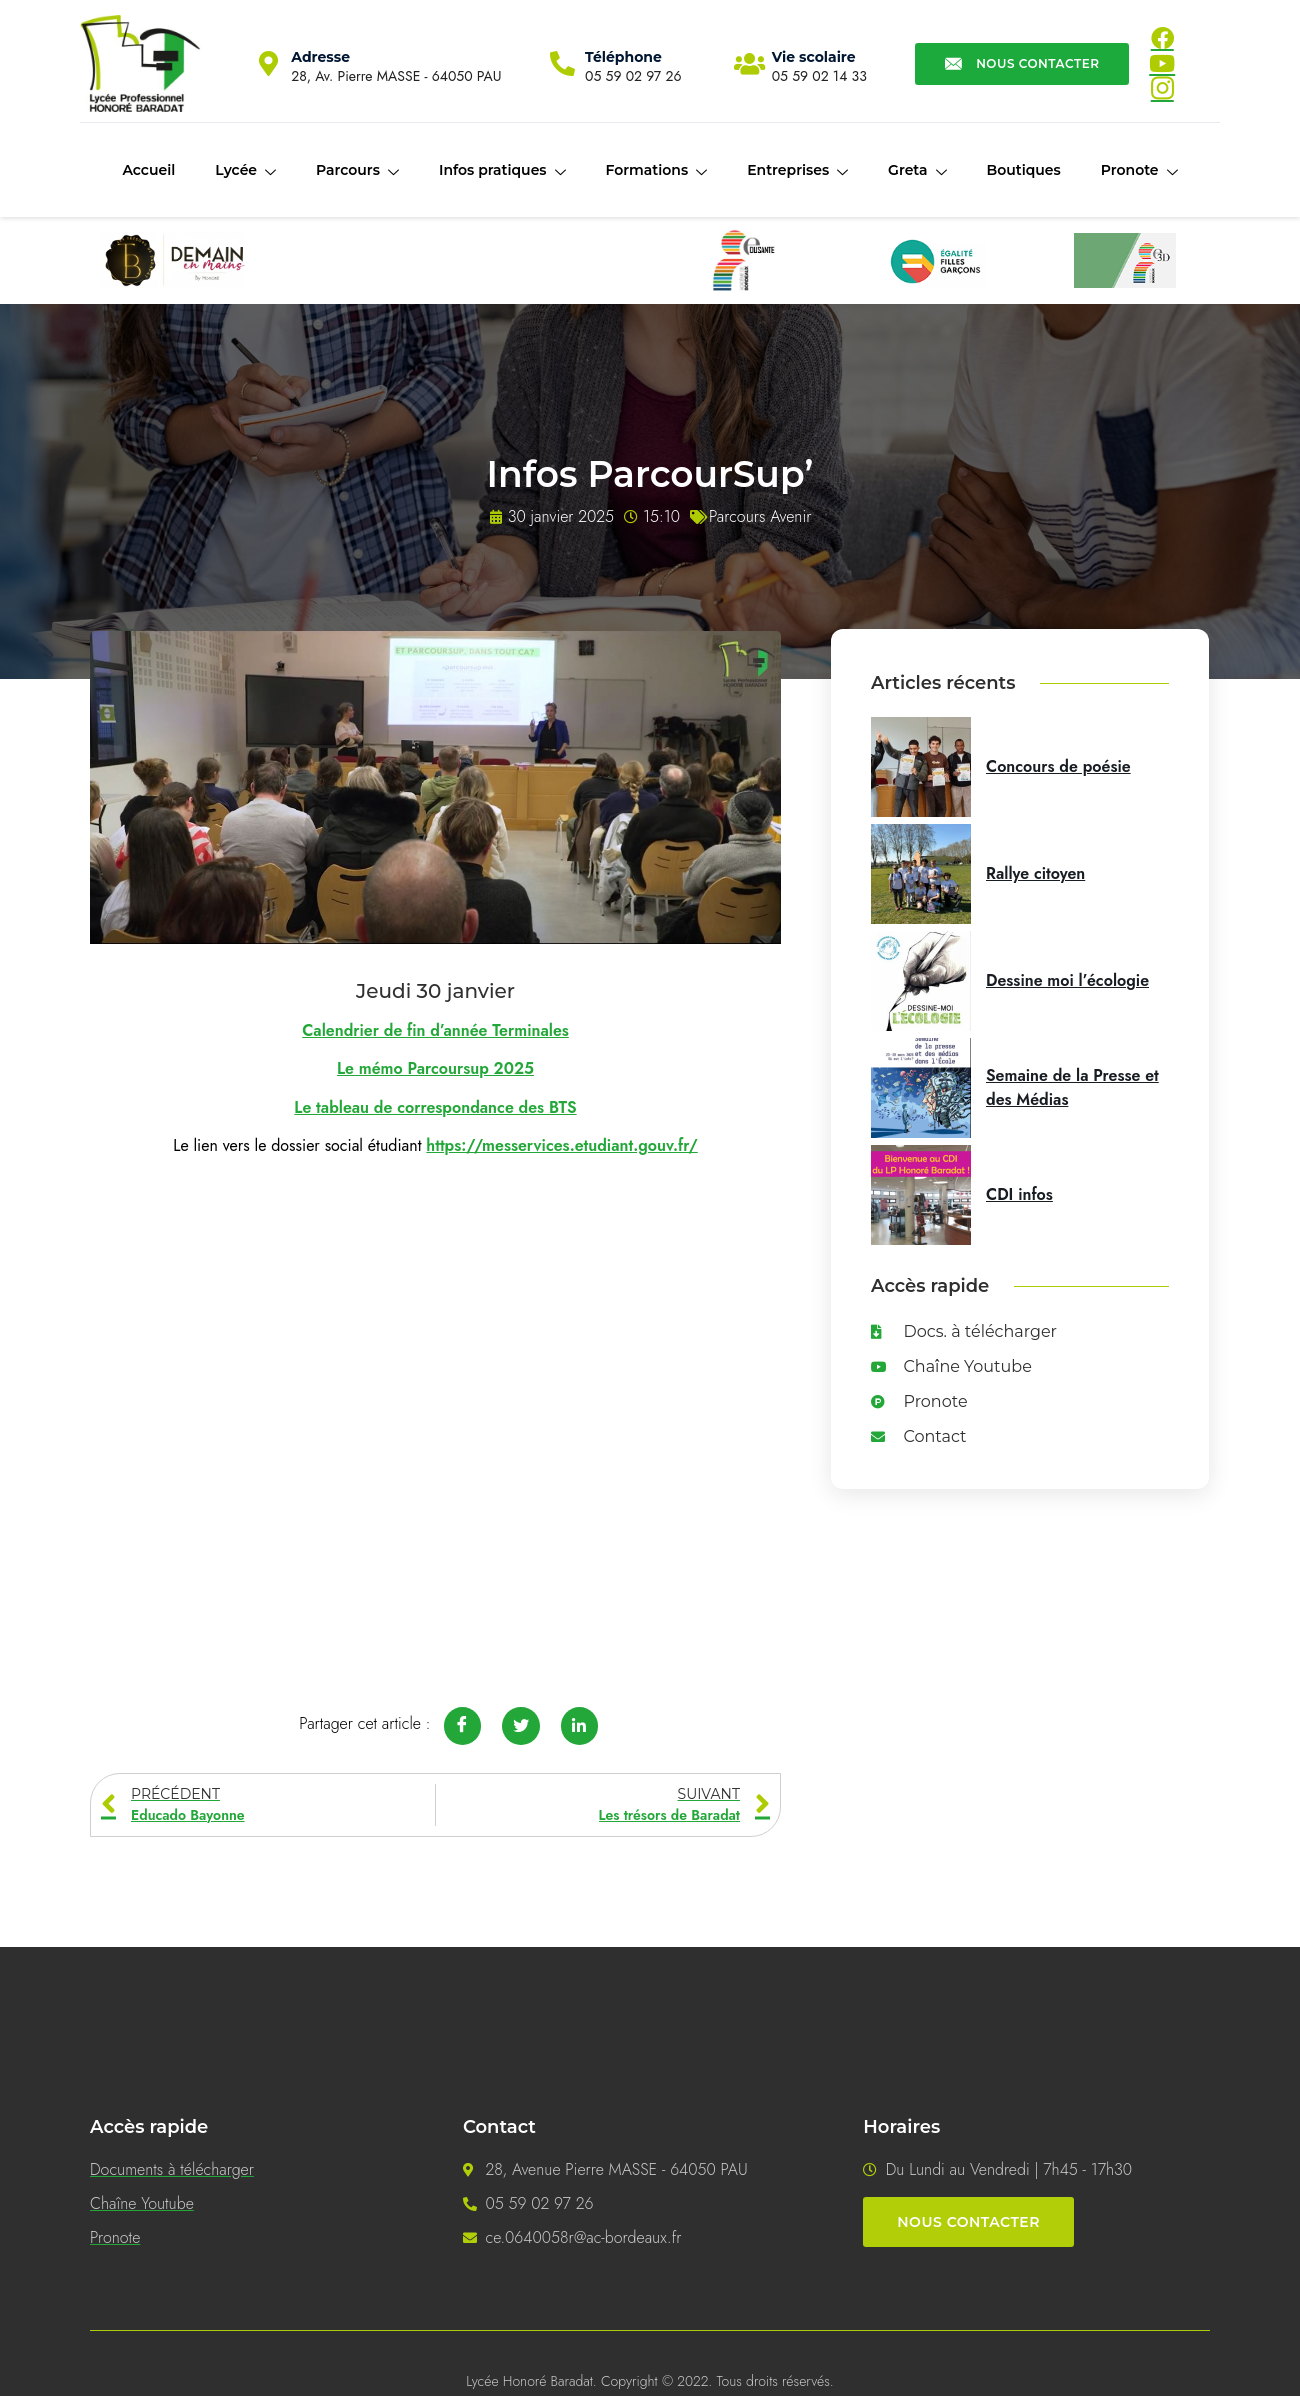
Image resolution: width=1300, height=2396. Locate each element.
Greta (917, 171)
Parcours (357, 171)
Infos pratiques (502, 171)
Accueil (148, 170)
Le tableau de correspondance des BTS (435, 1107)
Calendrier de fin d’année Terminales (435, 1030)
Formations (657, 171)
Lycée (245, 171)
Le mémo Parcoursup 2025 (435, 1068)
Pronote (1139, 171)
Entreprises (797, 171)
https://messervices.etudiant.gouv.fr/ (561, 1145)
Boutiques (1024, 170)
